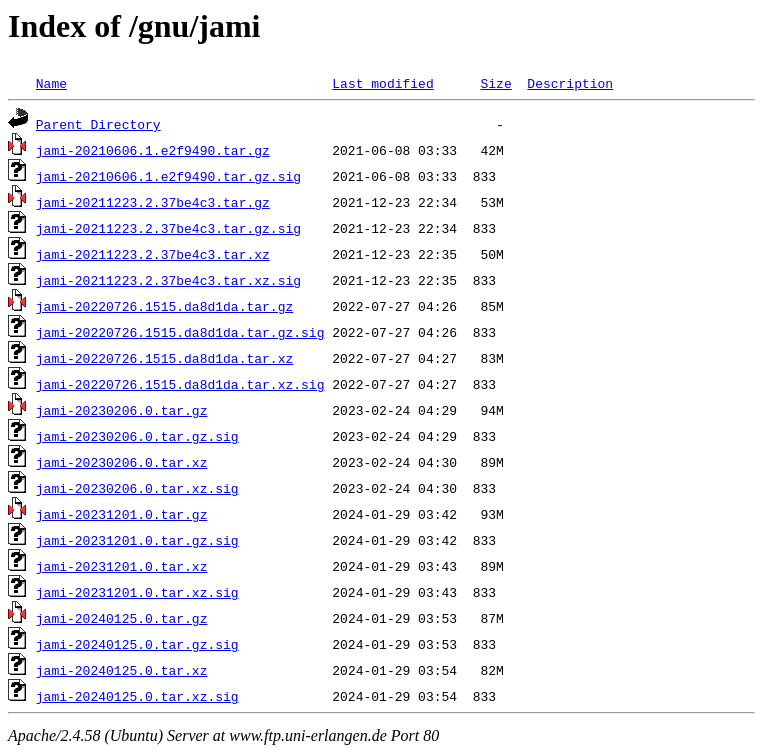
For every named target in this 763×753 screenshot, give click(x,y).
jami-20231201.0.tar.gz (122, 514)
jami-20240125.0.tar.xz (122, 670)
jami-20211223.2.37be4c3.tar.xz (153, 254)
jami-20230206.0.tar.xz (122, 462)
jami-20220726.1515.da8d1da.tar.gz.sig (180, 332)
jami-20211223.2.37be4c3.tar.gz (153, 202)
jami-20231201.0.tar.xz (122, 566)
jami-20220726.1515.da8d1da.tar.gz (164, 306)
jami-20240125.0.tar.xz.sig (137, 696)
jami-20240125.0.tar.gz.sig (137, 644)
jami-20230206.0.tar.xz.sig (137, 488)
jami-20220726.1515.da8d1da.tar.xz (164, 358)
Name (51, 83)
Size (495, 83)
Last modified (382, 83)
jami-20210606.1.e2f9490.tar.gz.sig (168, 176)
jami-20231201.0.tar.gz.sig (137, 540)
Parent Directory (98, 124)
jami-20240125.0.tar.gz (122, 618)
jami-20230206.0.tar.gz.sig (137, 436)
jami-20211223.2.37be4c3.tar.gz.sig (168, 228)
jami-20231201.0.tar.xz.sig (137, 592)
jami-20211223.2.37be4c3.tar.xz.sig (168, 280)
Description (570, 83)
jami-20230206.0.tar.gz (122, 410)
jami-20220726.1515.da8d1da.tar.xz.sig (180, 384)
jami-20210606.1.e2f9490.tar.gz (153, 150)
